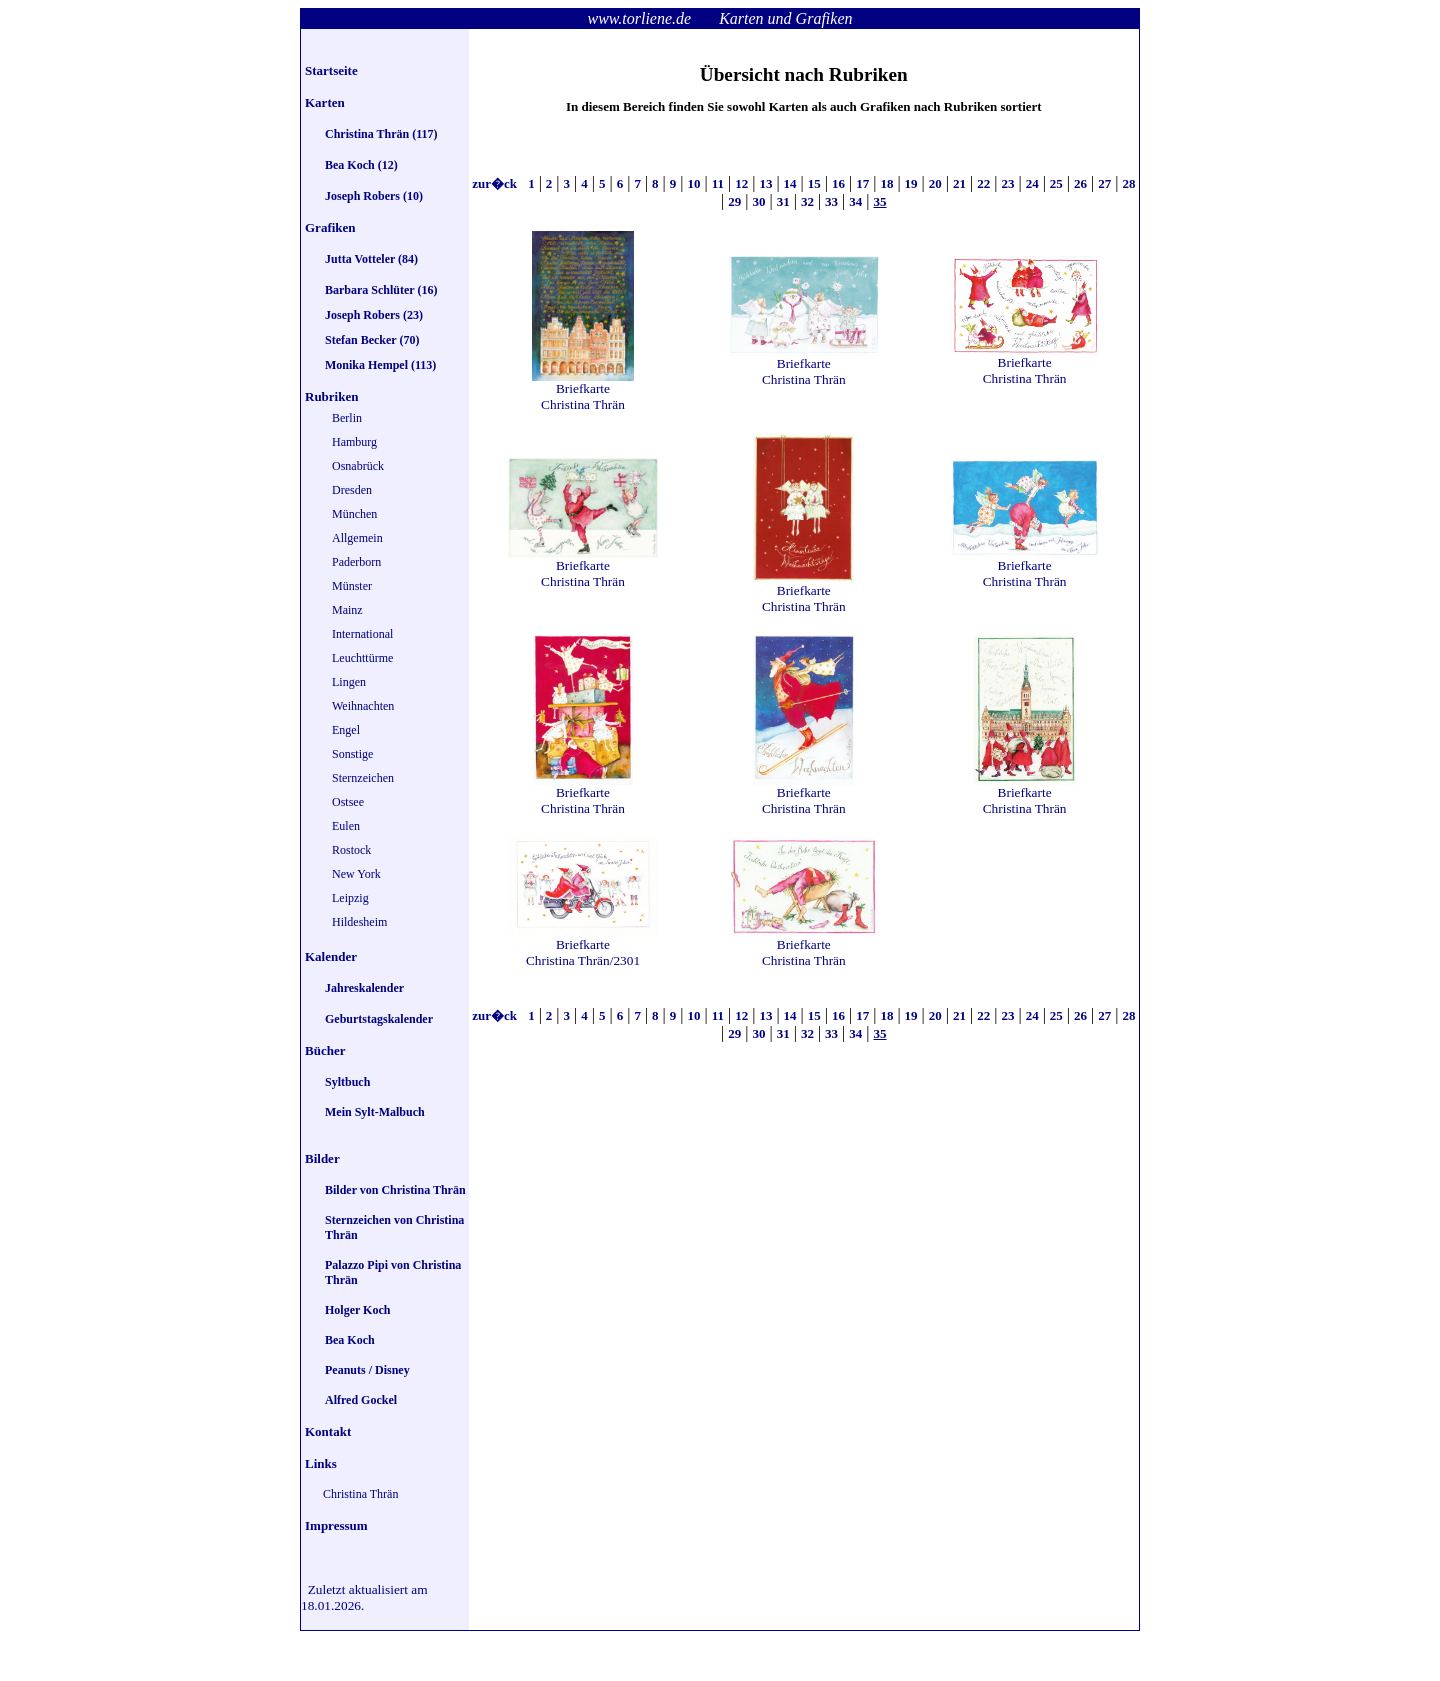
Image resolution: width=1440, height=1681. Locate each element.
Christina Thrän (360, 1494)
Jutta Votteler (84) (371, 259)
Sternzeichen (363, 778)
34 (855, 201)
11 (718, 183)
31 (783, 201)
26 (1080, 183)
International (362, 634)
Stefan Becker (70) (372, 340)
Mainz (347, 610)
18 (886, 183)
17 (862, 183)
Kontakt (328, 1431)
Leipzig (350, 898)
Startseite (331, 70)
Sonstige (352, 754)
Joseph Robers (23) (374, 315)
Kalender (331, 956)
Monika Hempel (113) (380, 365)
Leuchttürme (362, 658)
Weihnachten (363, 706)
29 (734, 201)
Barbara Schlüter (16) (381, 290)
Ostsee (348, 802)
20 (935, 183)
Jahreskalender (364, 988)
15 (814, 183)
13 (765, 183)
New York (356, 874)
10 (693, 183)
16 (838, 183)
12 (741, 183)
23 (1007, 183)
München (354, 514)
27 (1104, 183)
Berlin (347, 418)
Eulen (346, 826)
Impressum (336, 1525)
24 (1032, 183)
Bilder (322, 1158)
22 (983, 183)
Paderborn (356, 562)
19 (911, 183)
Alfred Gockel (361, 1400)
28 (1128, 183)
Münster (352, 586)
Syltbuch (347, 1082)
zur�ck (496, 183)
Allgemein (357, 538)
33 (831, 201)
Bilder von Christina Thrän (395, 1190)
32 (807, 201)
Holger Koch (357, 1310)
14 (790, 183)
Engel (346, 730)
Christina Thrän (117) (381, 134)
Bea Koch (350, 1340)
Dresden (352, 490)
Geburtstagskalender (379, 1019)
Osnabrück (358, 466)
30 (758, 201)
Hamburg (354, 442)
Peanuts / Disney (367, 1370)
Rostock (351, 850)
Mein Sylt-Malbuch (375, 1112)
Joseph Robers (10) (374, 196)
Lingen (349, 682)
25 (1056, 183)
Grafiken (330, 227)
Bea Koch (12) (361, 165)
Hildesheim (359, 922)
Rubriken (331, 396)
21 (959, 183)
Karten (325, 102)
